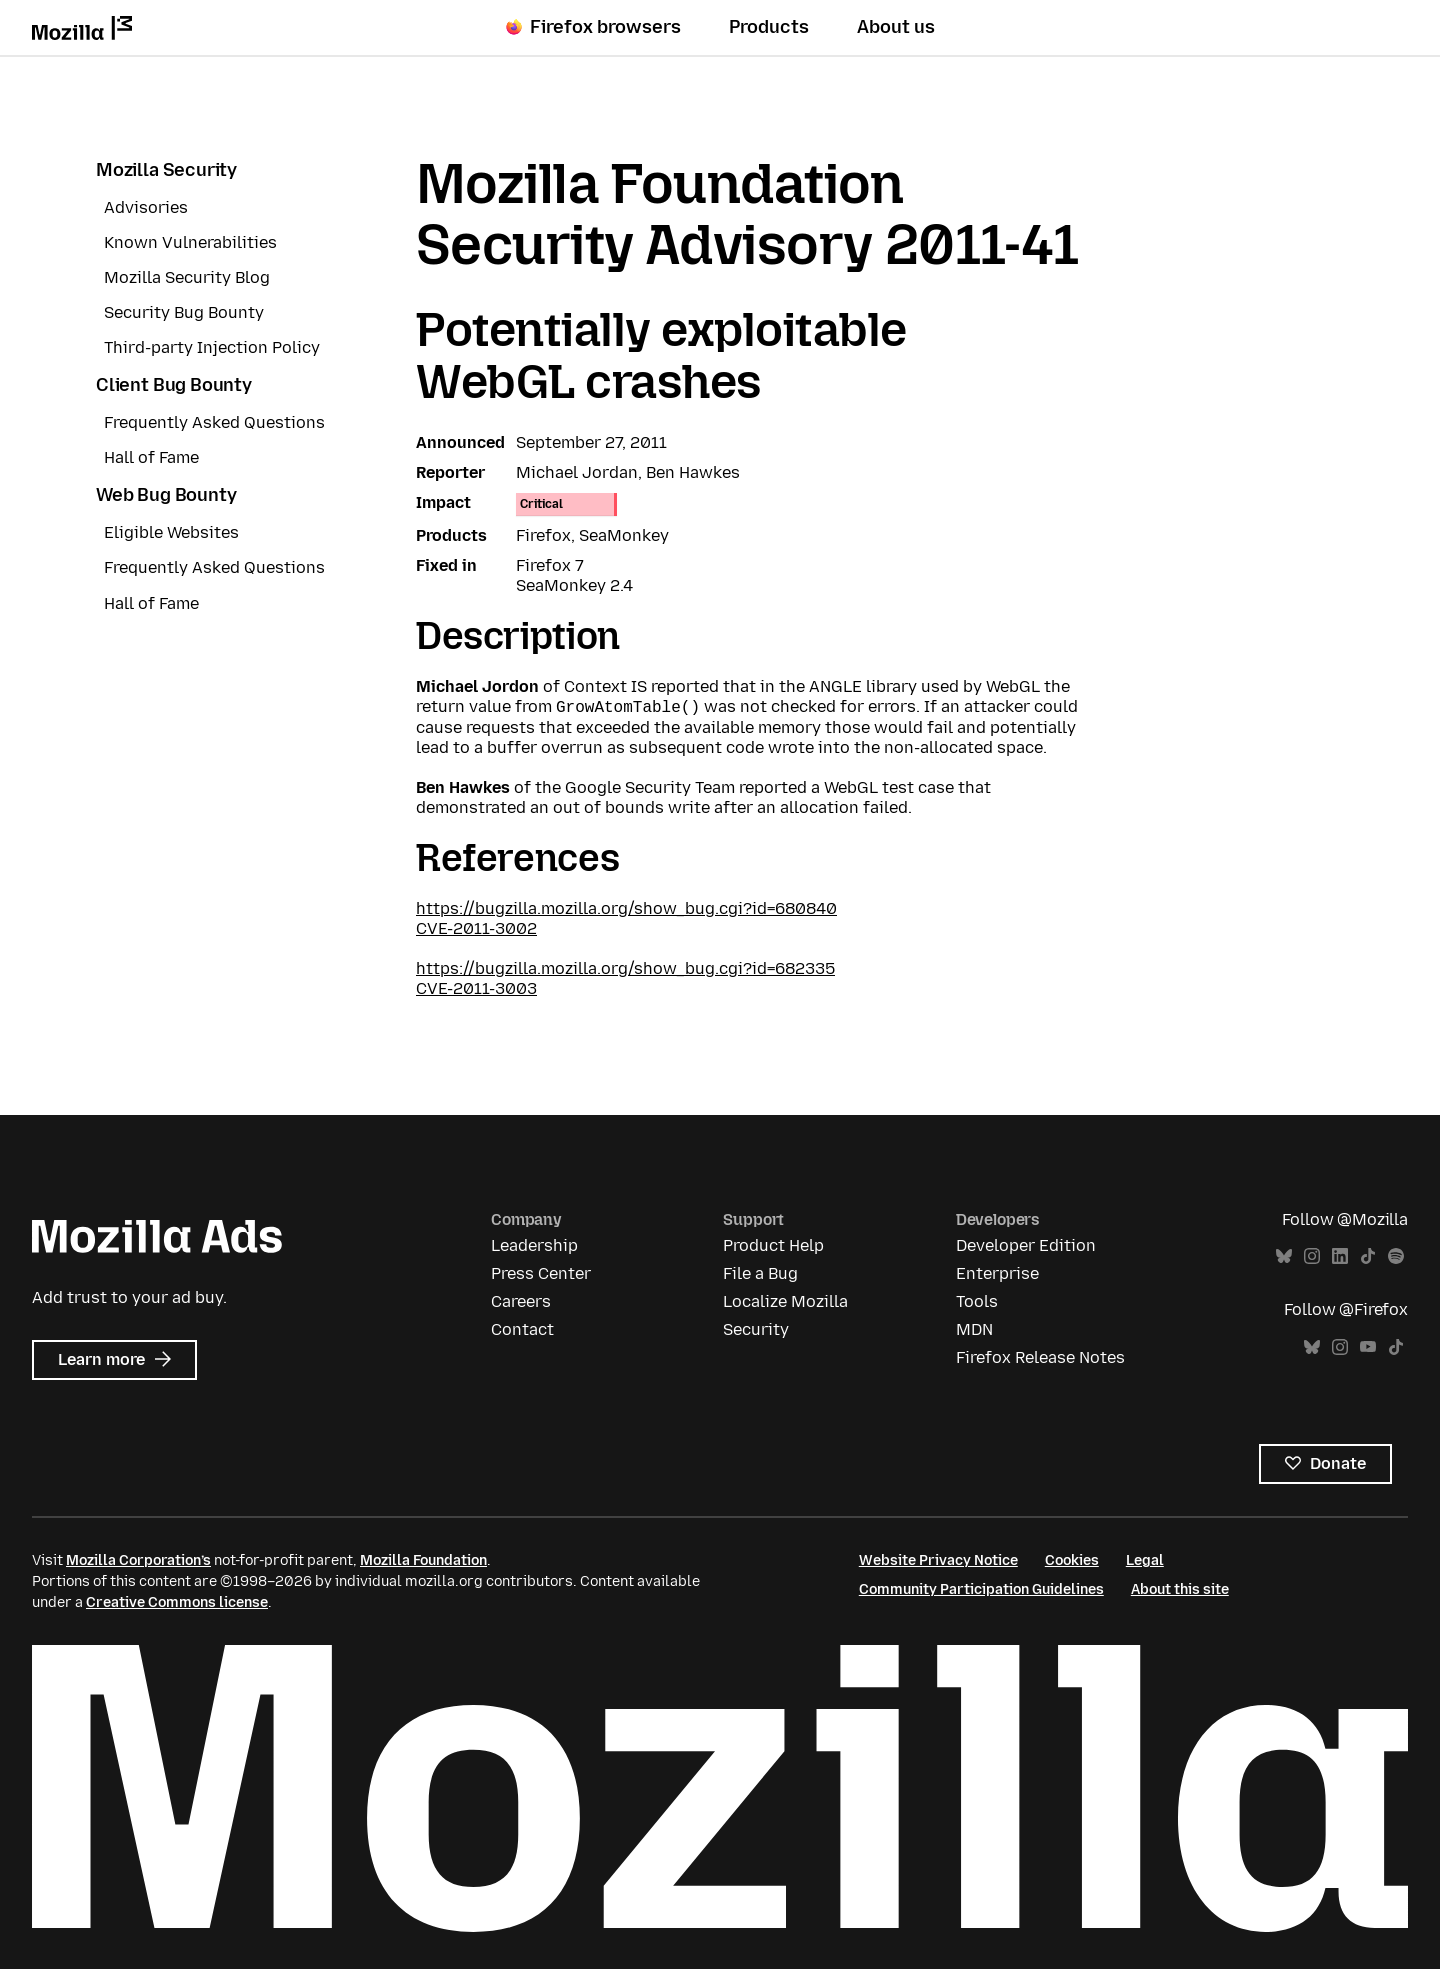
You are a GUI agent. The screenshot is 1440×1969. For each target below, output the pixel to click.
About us (896, 27)
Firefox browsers (593, 27)
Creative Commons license (177, 1602)
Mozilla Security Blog (187, 277)
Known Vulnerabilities (190, 242)
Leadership (534, 1245)
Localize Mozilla (785, 1301)
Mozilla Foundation (423, 1560)
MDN (974, 1329)
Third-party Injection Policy (212, 347)
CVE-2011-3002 (476, 928)
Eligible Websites (171, 532)
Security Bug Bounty (184, 312)
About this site (1180, 1589)
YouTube (1368, 1347)
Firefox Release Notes (1040, 1357)
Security (756, 1329)
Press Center (541, 1273)
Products (769, 27)
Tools (977, 1301)
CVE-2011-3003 (476, 988)
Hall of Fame (151, 457)
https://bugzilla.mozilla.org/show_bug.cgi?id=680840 (626, 908)
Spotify (1396, 1256)
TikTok (1368, 1256)
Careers (521, 1301)
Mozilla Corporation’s (138, 1560)
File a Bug (760, 1273)
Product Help (773, 1245)
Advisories (146, 207)
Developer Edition (1026, 1245)
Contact (522, 1329)
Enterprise (997, 1273)
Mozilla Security (166, 170)
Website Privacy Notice (938, 1560)
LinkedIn (1340, 1256)
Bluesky (1284, 1256)
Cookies (1072, 1560)
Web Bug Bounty (166, 495)
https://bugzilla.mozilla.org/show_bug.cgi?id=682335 (625, 968)
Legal (1145, 1560)
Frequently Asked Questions (214, 422)
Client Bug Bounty (174, 385)
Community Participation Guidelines (981, 1589)
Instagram (1312, 1256)
